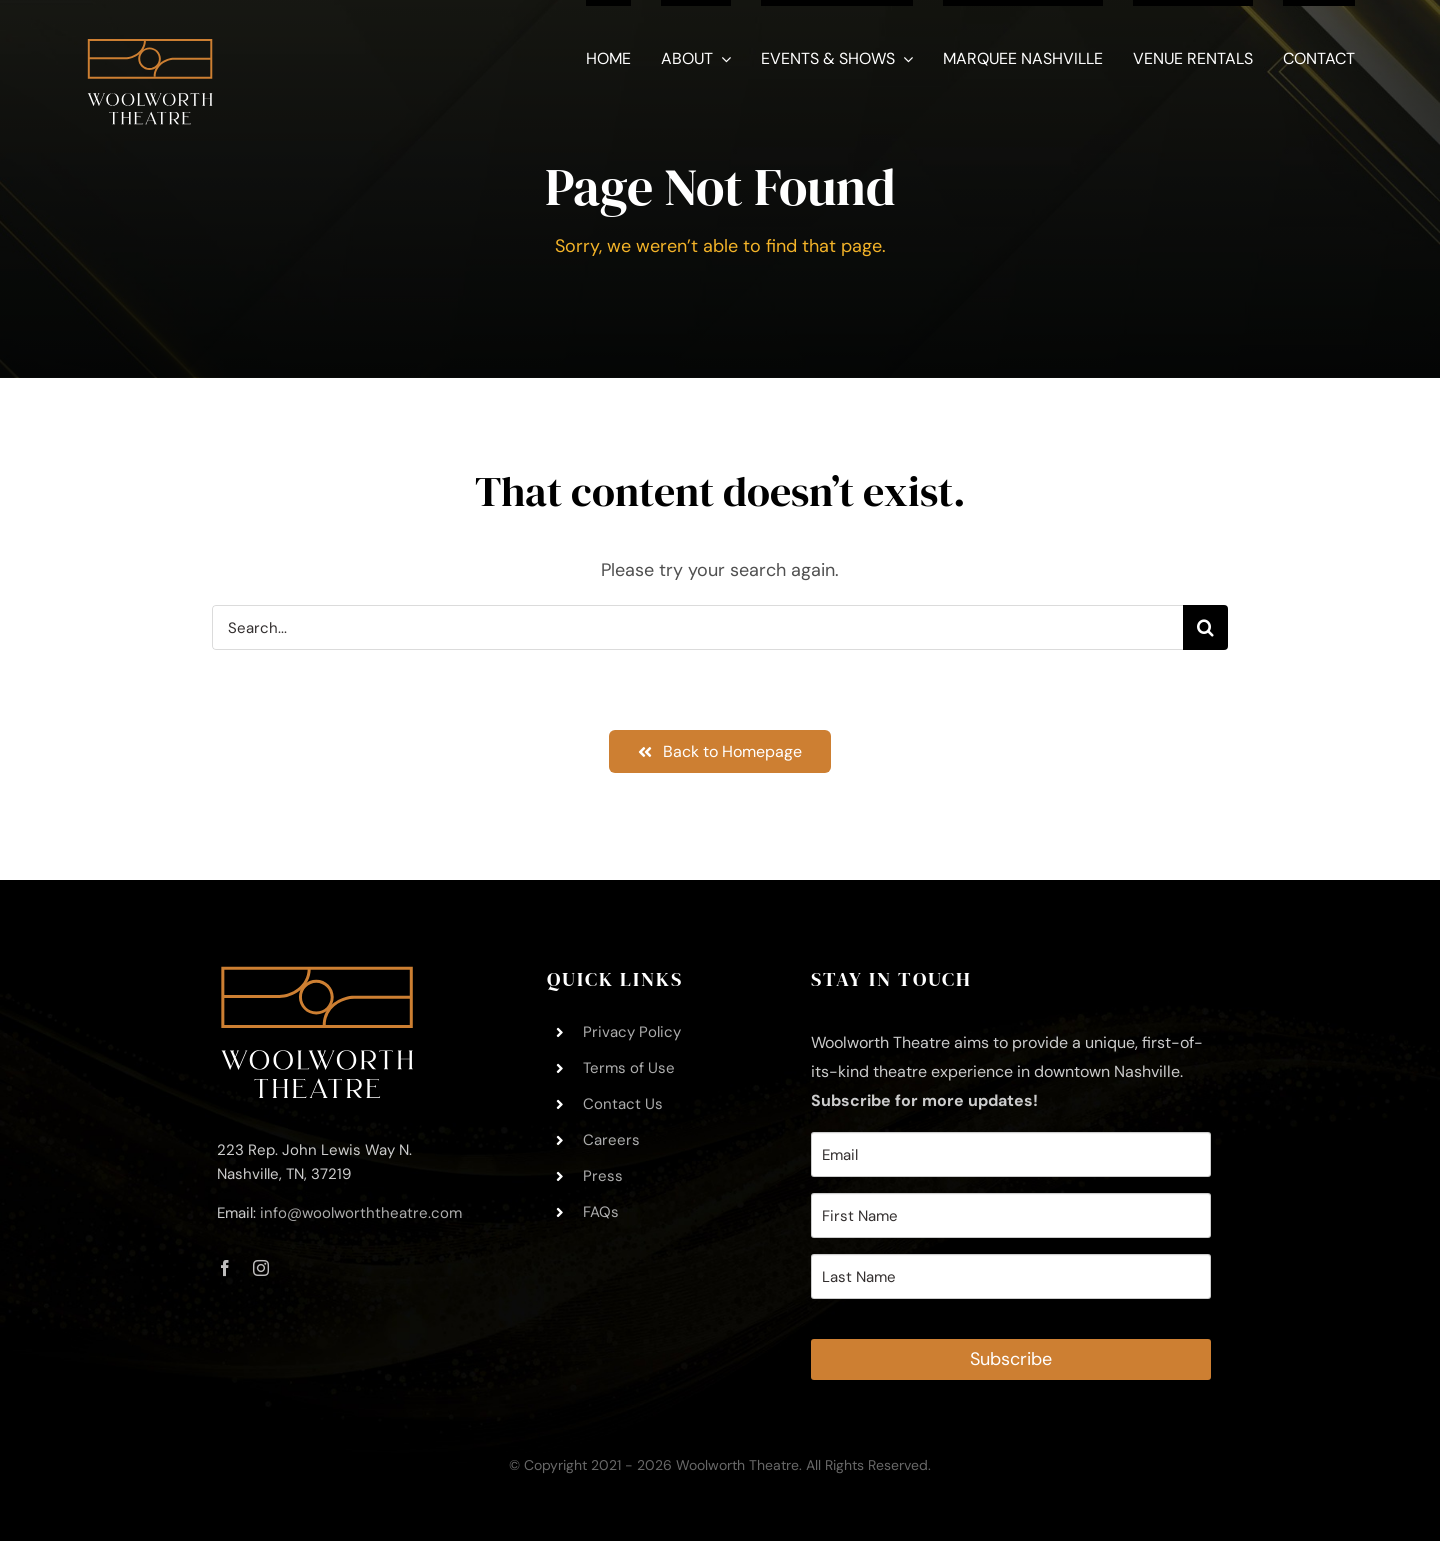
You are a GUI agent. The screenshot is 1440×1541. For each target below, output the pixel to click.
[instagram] (261, 1268)
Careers (611, 1140)
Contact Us (623, 1104)
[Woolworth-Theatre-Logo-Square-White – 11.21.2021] (150, 29)
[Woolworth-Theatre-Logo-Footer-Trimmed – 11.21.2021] (317, 975)
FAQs (601, 1212)
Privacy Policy (632, 1032)
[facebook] (225, 1268)
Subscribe (1011, 1359)
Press (603, 1176)
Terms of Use (629, 1068)
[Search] (1205, 627)
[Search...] (697, 627)
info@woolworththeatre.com (361, 1213)
